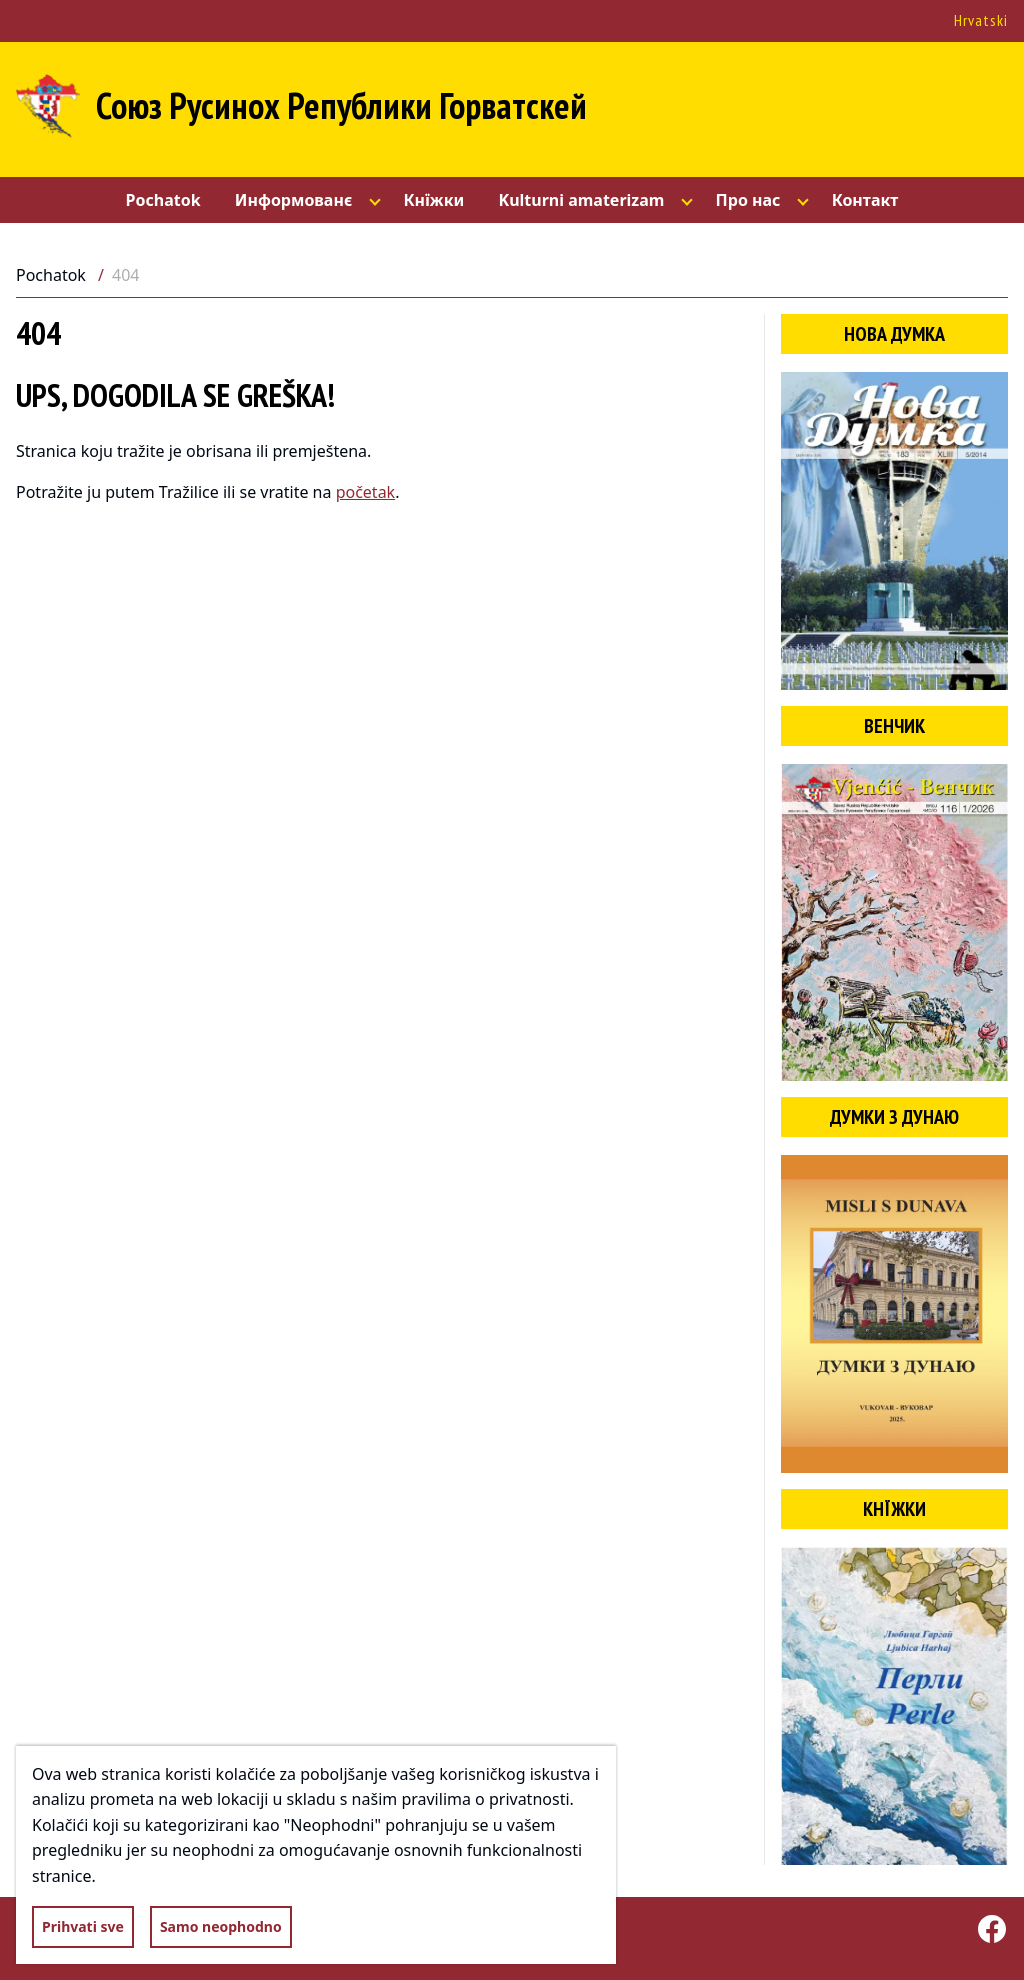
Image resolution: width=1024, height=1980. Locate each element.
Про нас (748, 200)
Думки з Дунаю (894, 1117)
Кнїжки (433, 200)
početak (366, 492)
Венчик (894, 726)
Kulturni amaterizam (582, 200)
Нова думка (894, 334)
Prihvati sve (83, 1926)
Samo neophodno (221, 1926)
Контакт (865, 200)
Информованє (294, 200)
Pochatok (163, 200)
